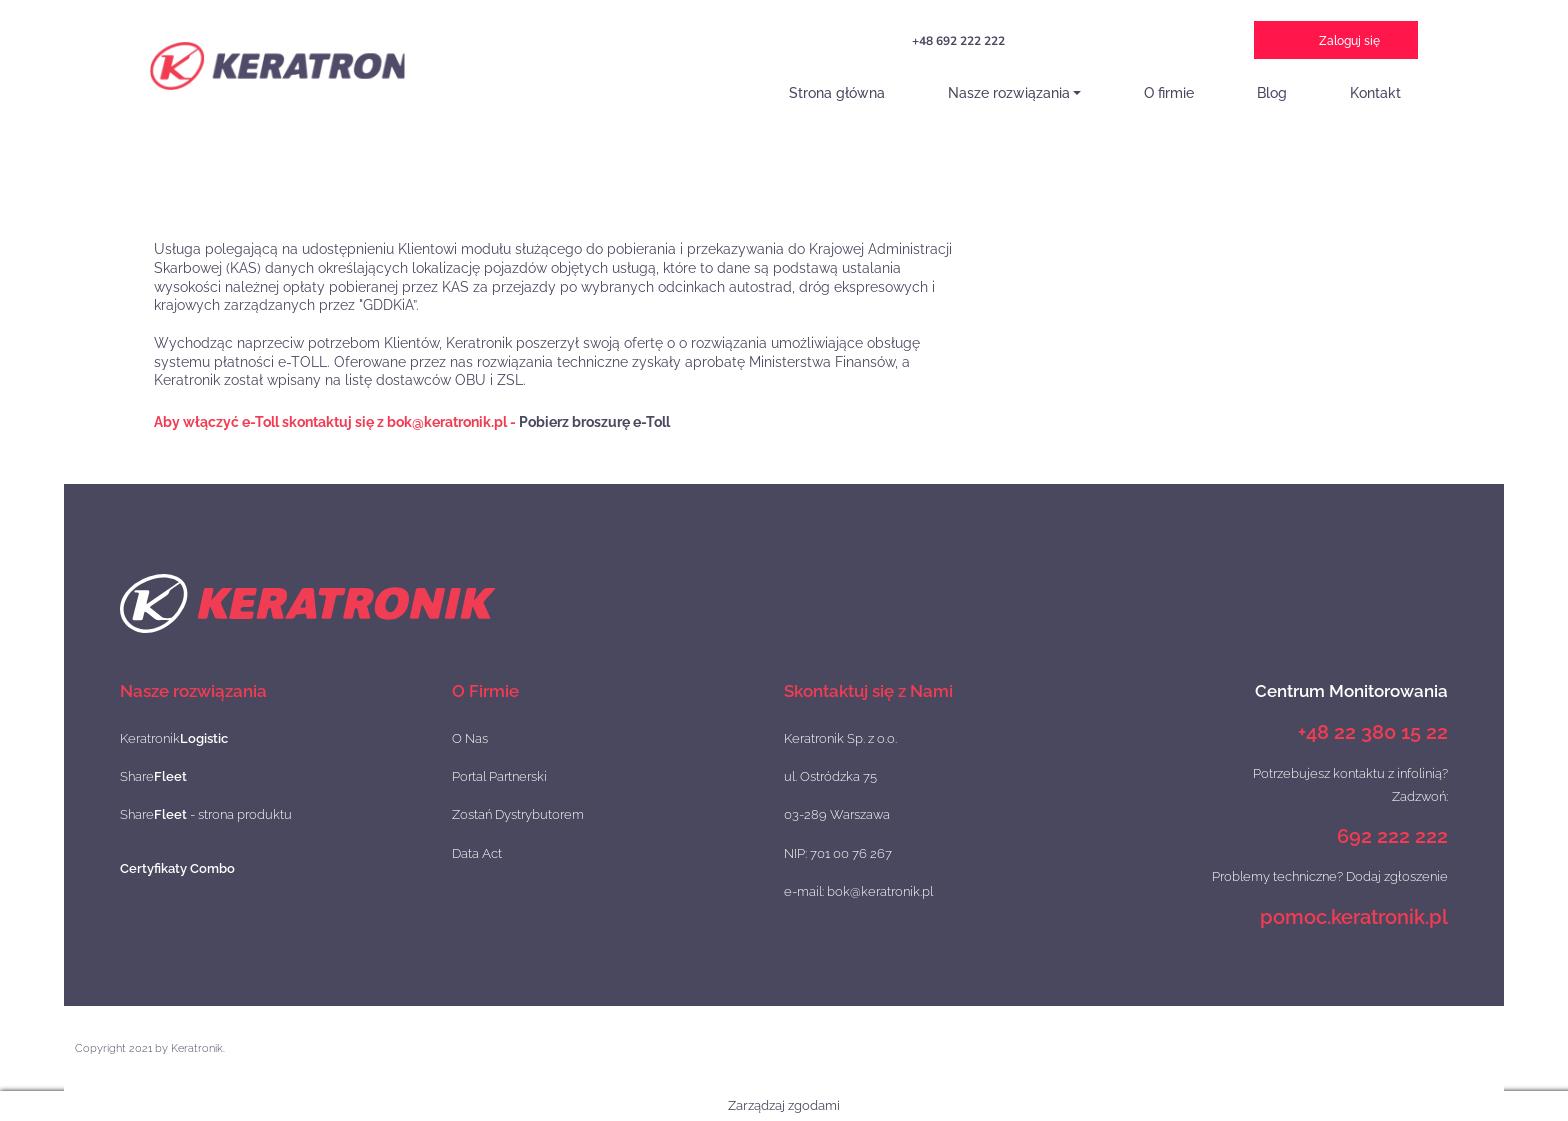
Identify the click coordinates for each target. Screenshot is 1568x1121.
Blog (1272, 93)
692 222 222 (1392, 836)
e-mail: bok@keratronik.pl (858, 891)
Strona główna (837, 93)
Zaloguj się (1349, 41)
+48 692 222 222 (958, 41)
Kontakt (1375, 93)
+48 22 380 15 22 (1373, 732)
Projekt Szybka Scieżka (1084, 45)
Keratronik (174, 738)
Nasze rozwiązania (1009, 93)
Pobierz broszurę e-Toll (594, 422)
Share (153, 776)
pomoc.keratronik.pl (1354, 917)
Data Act (477, 853)
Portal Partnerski (499, 776)
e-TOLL (1191, 43)
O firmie (1169, 93)
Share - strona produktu (206, 814)
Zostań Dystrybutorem (518, 814)
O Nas (470, 738)
